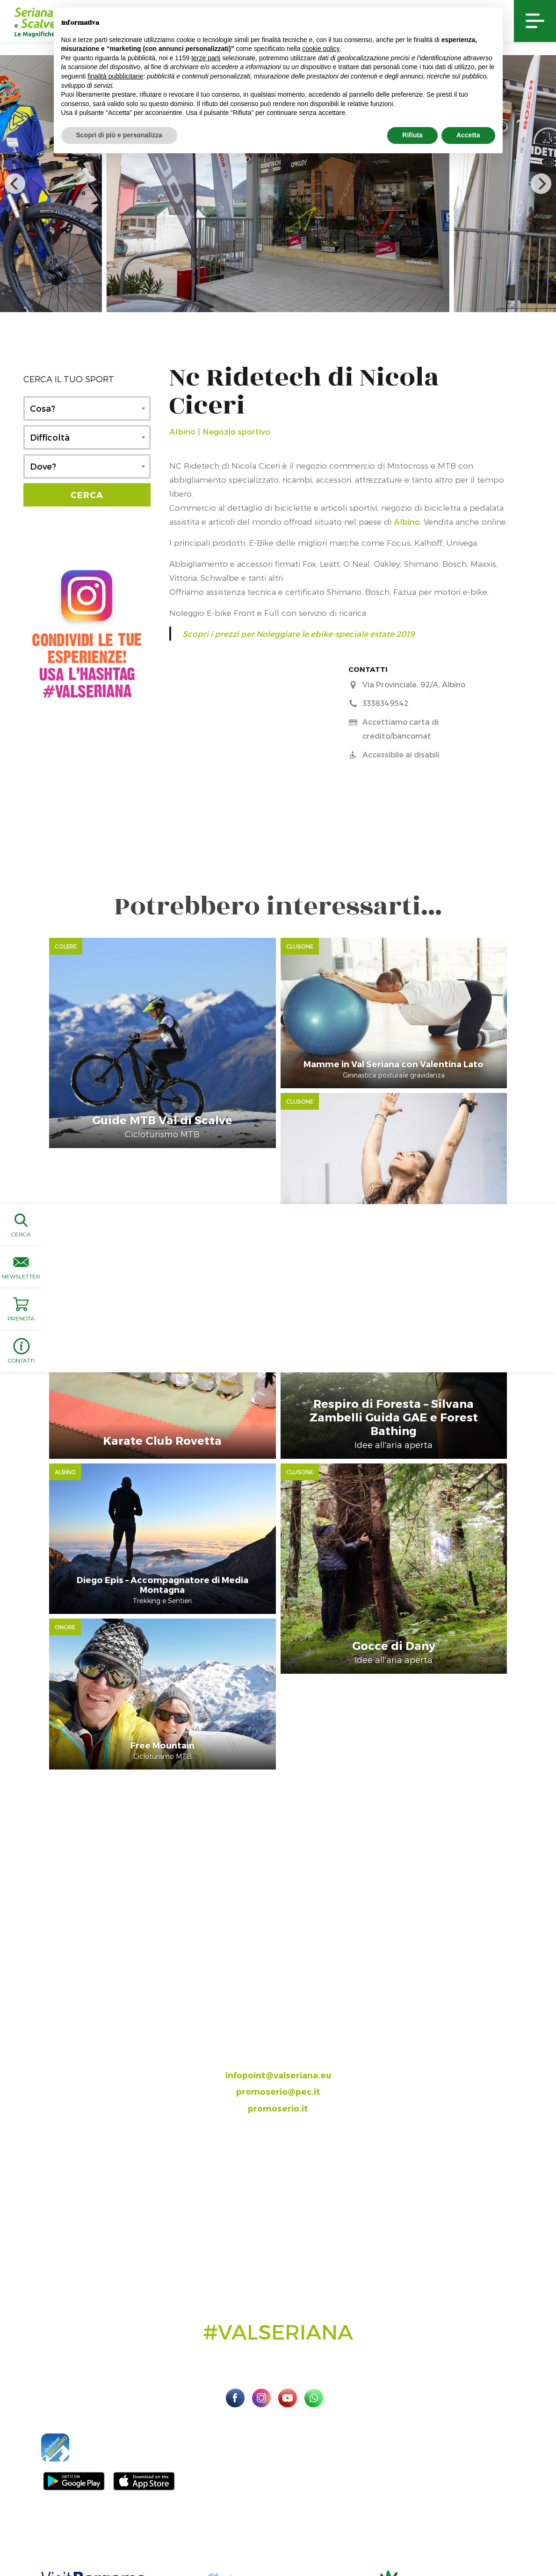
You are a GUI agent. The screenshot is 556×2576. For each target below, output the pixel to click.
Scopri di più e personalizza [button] (119, 135)
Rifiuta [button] (412, 135)
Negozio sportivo (236, 431)
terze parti (205, 58)
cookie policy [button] (320, 48)
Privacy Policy (411, 2529)
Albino (182, 431)
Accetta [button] (468, 135)
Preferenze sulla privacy (475, 2529)
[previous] (15, 183)
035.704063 (286, 1920)
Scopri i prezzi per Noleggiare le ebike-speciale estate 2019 (298, 633)
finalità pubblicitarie (115, 76)
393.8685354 (287, 1936)
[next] (541, 183)
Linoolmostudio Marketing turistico (278, 2540)
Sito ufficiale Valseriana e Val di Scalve (74, 2529)
